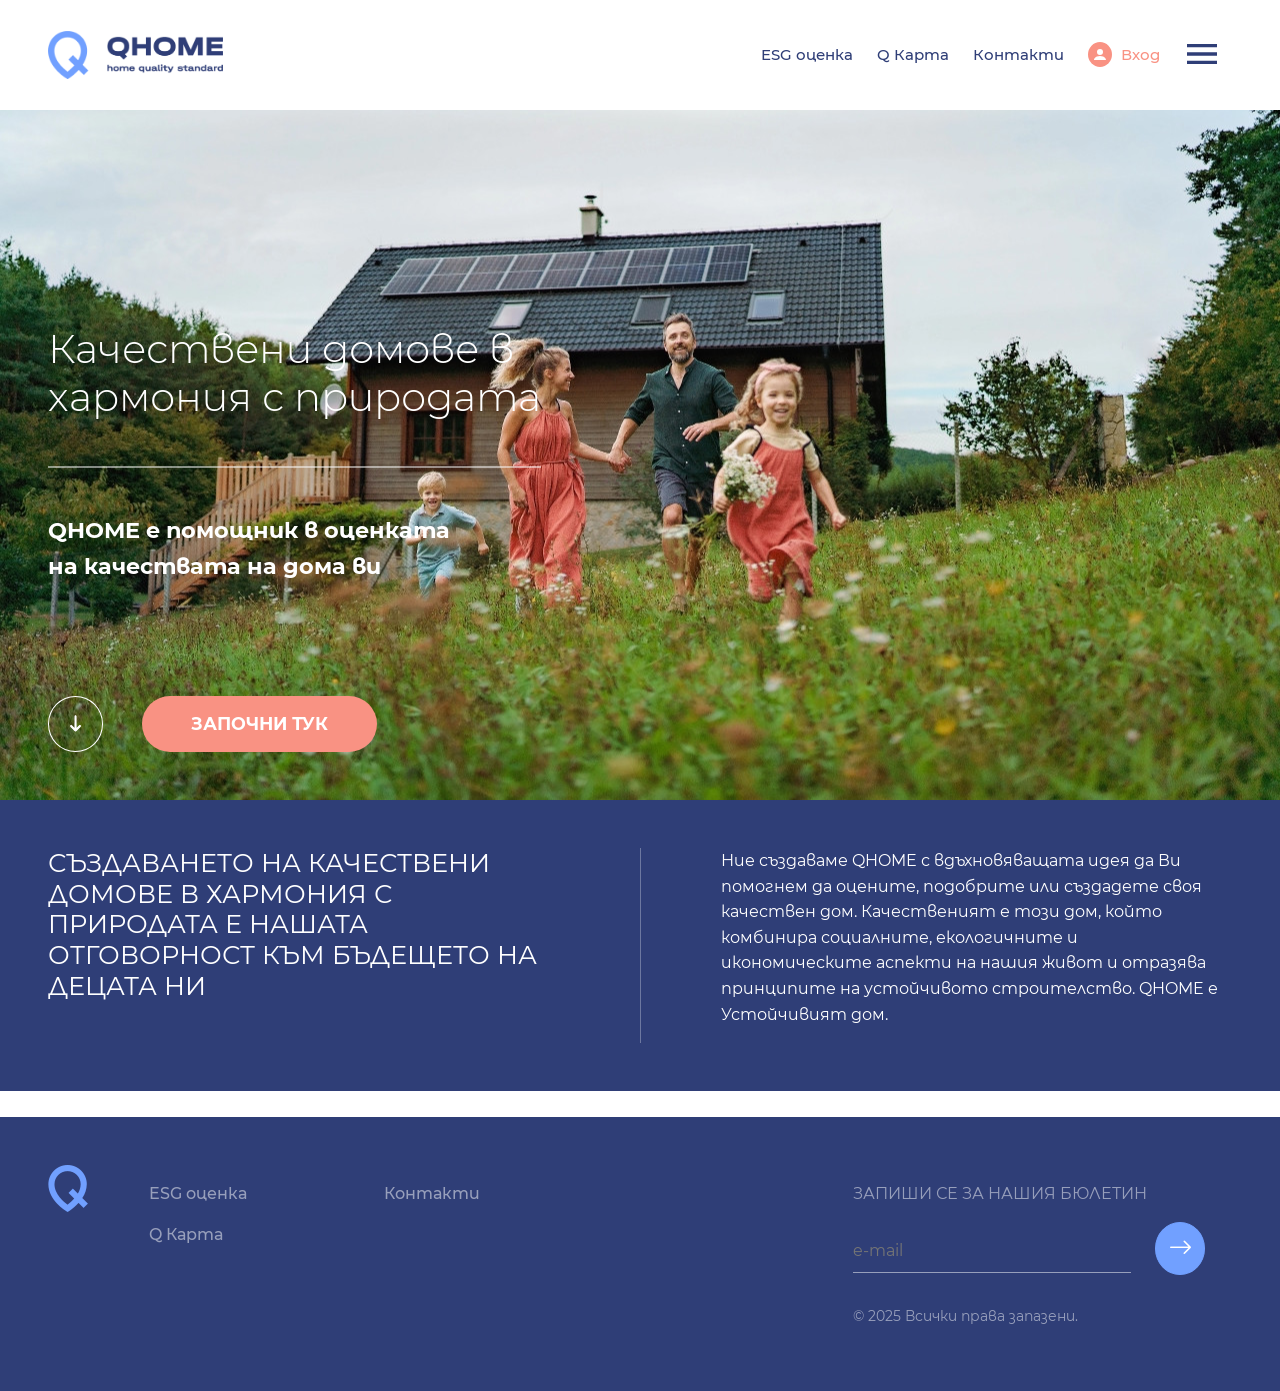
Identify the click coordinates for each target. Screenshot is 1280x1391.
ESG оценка (807, 54)
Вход (1138, 54)
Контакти (1018, 54)
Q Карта (913, 54)
